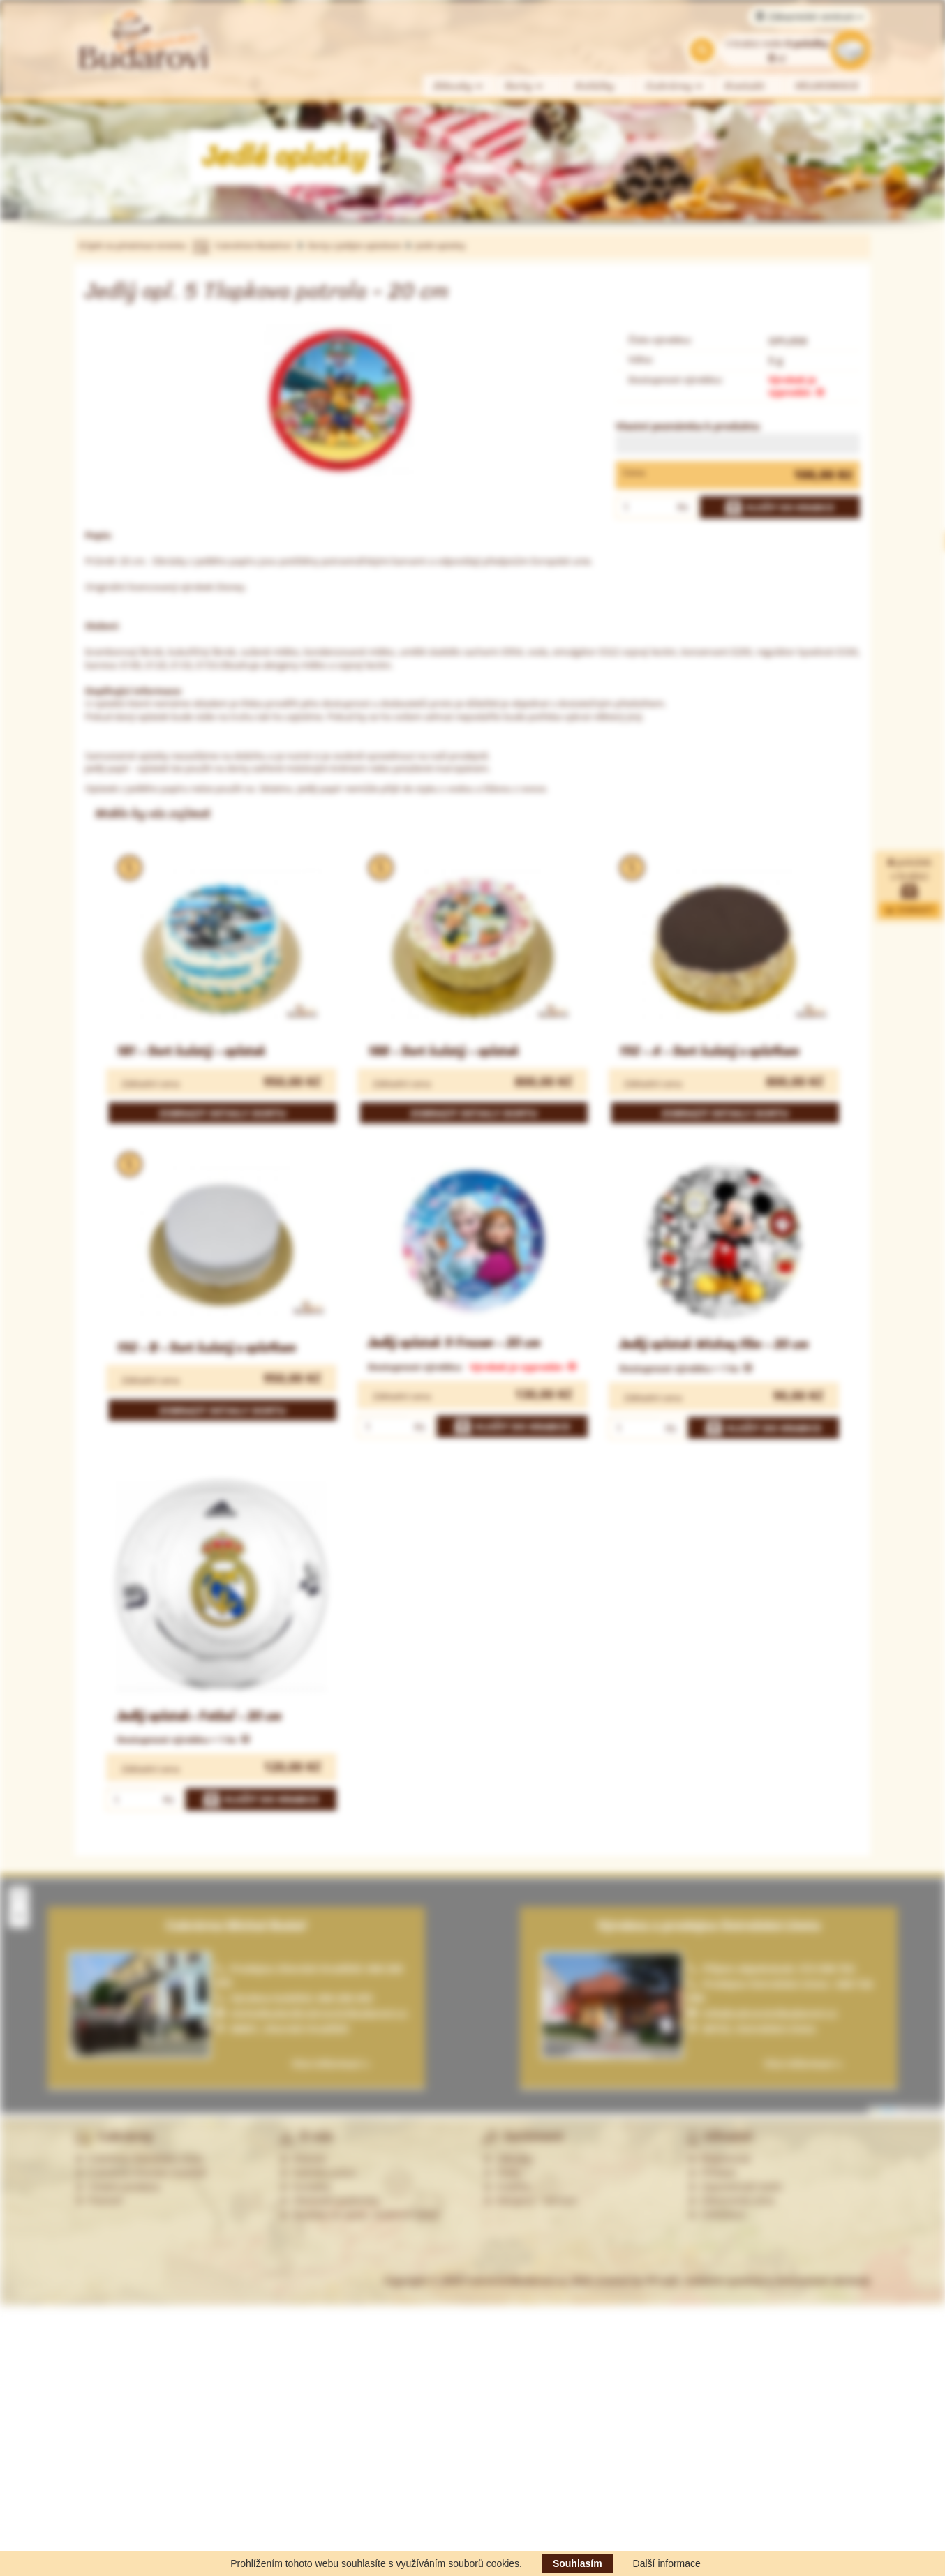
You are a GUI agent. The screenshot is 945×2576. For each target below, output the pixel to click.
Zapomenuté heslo (734, 2186)
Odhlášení (716, 2214)
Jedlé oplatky (440, 245)
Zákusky (458, 86)
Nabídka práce (318, 2172)
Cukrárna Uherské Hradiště (141, 2172)
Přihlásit (711, 2172)
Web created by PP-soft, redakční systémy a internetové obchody (721, 2280)
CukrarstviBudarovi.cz (515, 2280)
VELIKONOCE (827, 86)
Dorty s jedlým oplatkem (355, 245)
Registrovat (719, 2158)
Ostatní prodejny (118, 2186)
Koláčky (595, 86)
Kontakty (305, 2186)
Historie (302, 2158)
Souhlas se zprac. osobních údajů (359, 2214)
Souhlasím (577, 2563)
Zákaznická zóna (731, 2200)
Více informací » (803, 2063)
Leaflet (883, 2109)
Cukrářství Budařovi (253, 245)
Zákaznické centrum (809, 16)
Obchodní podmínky (329, 2200)
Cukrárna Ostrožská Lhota (138, 2158)
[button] (18, 1896)
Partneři (99, 2200)
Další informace (667, 2563)
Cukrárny (675, 86)
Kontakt (745, 86)
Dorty (524, 86)
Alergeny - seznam (530, 2200)
